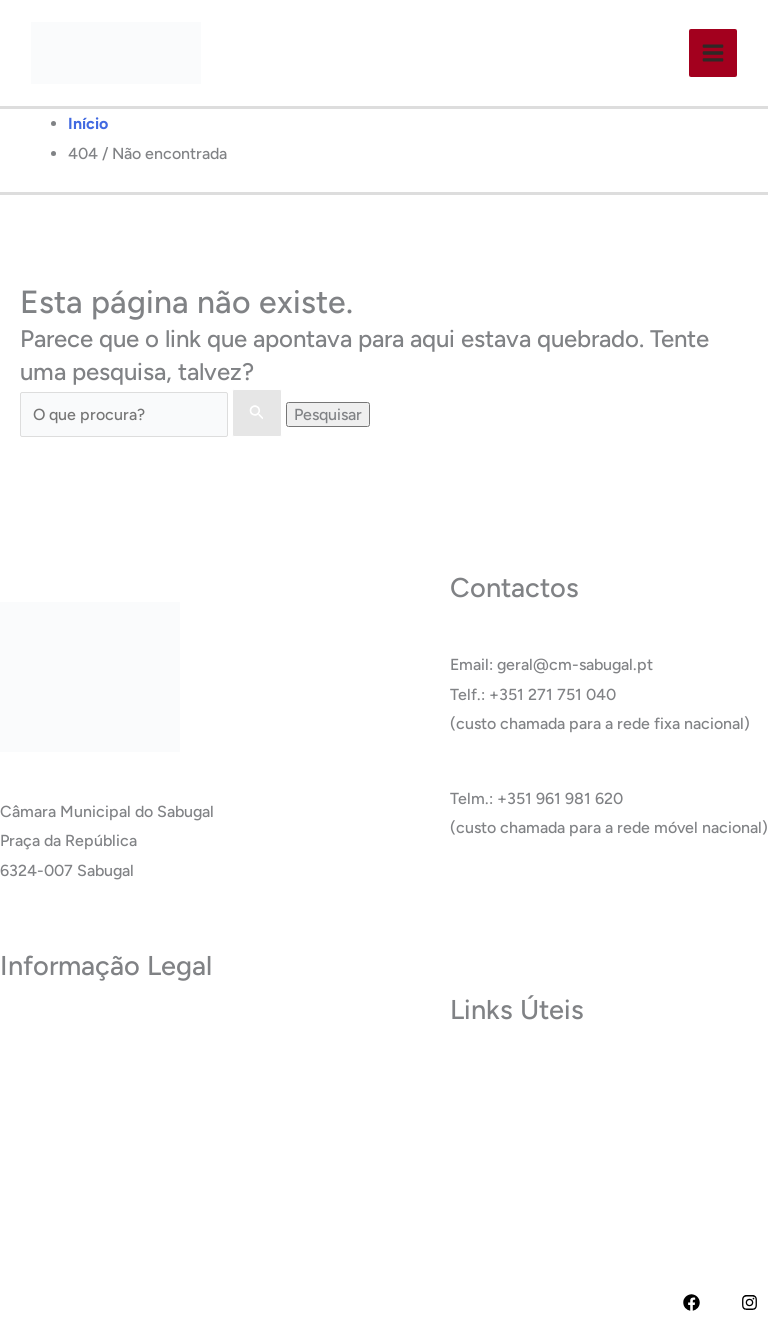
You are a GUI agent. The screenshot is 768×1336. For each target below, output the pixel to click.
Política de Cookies (68, 1087)
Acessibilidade (51, 1117)
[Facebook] (691, 1302)
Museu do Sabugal (515, 1072)
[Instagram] (749, 1302)
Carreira (479, 1132)
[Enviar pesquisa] (257, 413)
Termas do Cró (502, 1102)
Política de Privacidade (81, 1028)
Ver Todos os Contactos (535, 902)
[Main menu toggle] (712, 53)
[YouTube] (720, 1302)
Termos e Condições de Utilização (122, 1057)
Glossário (483, 1161)
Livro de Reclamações (78, 1206)
